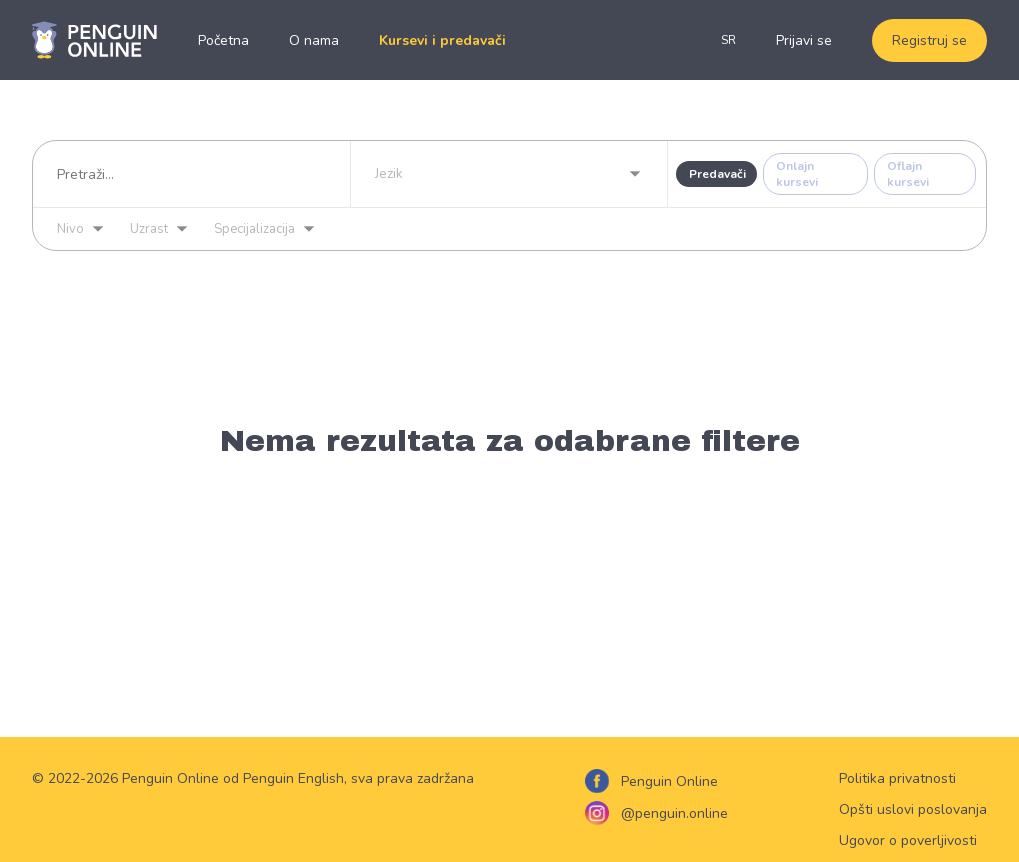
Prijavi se (804, 40)
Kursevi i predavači (442, 40)
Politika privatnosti (897, 778)
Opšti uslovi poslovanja (913, 809)
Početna (223, 40)
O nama (314, 40)
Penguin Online (669, 781)
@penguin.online (674, 813)
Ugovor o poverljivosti (908, 840)
